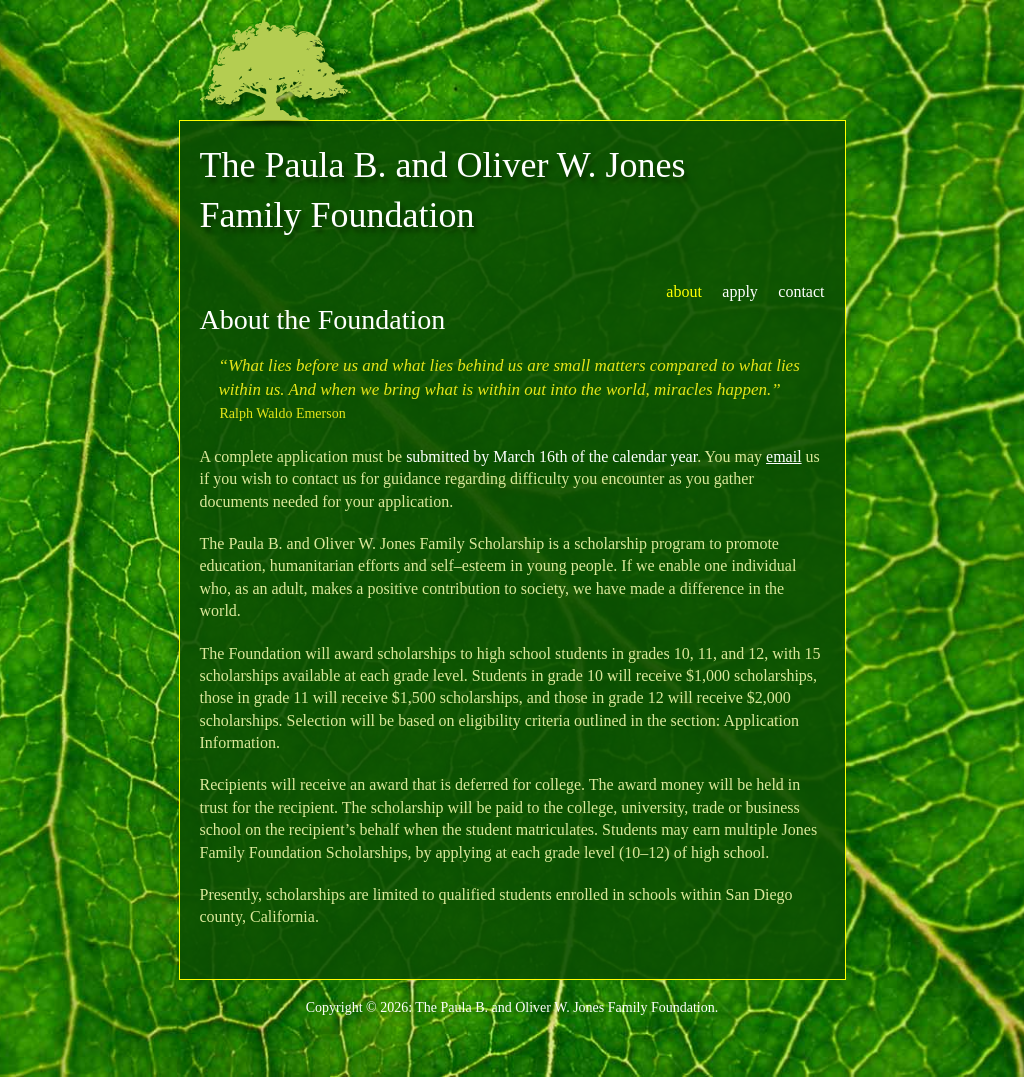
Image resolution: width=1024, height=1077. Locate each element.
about (684, 291)
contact (801, 291)
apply (740, 291)
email (784, 456)
